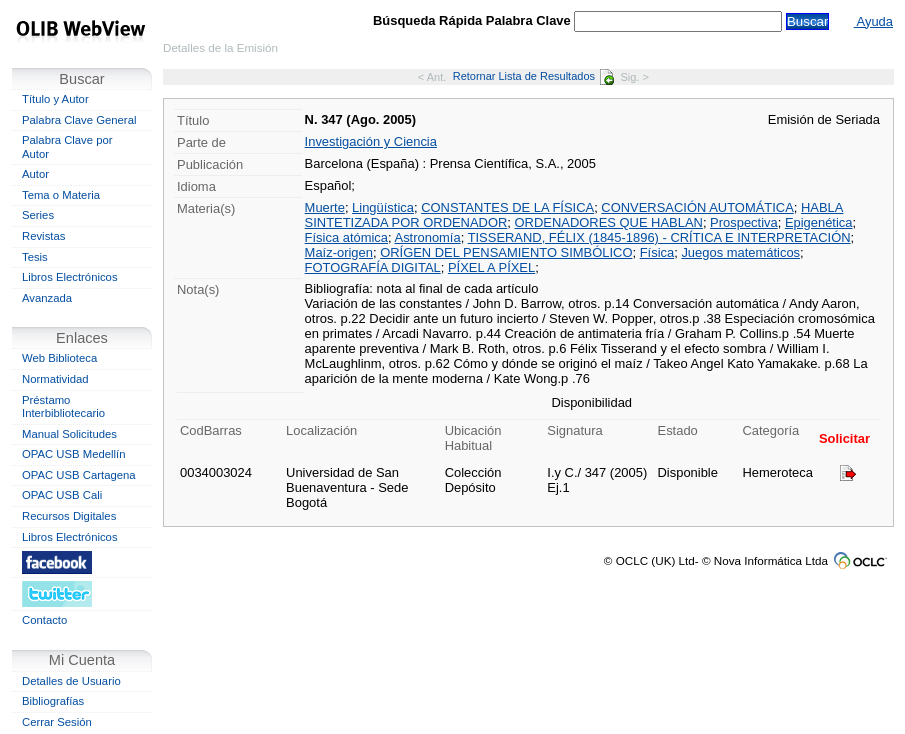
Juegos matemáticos (740, 252)
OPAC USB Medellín (74, 454)
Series (38, 215)
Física (657, 252)
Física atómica (346, 237)
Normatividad (55, 379)
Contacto (44, 620)
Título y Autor (55, 99)
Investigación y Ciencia (371, 141)
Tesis (35, 257)
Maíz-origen (339, 252)
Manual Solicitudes (69, 434)
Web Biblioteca (59, 358)
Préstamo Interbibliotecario (63, 407)
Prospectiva (744, 222)
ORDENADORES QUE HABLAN (609, 222)
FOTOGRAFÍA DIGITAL (373, 267)
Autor (35, 174)
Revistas (43, 236)
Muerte (325, 207)
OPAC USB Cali (62, 495)
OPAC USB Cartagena (79, 475)
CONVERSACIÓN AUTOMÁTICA (697, 207)
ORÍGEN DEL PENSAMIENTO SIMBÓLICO (506, 252)
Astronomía (428, 237)
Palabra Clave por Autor (67, 147)
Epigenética (819, 222)
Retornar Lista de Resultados (533, 76)
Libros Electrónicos (70, 277)
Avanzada (47, 298)
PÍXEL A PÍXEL (491, 267)
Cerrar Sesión (57, 722)
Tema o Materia (61, 195)
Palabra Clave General (79, 120)
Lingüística (383, 207)
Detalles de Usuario (71, 681)
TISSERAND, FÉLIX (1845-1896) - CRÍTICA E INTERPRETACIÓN (659, 237)
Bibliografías (53, 701)
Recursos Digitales (69, 516)
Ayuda (873, 21)
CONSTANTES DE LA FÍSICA (507, 207)
